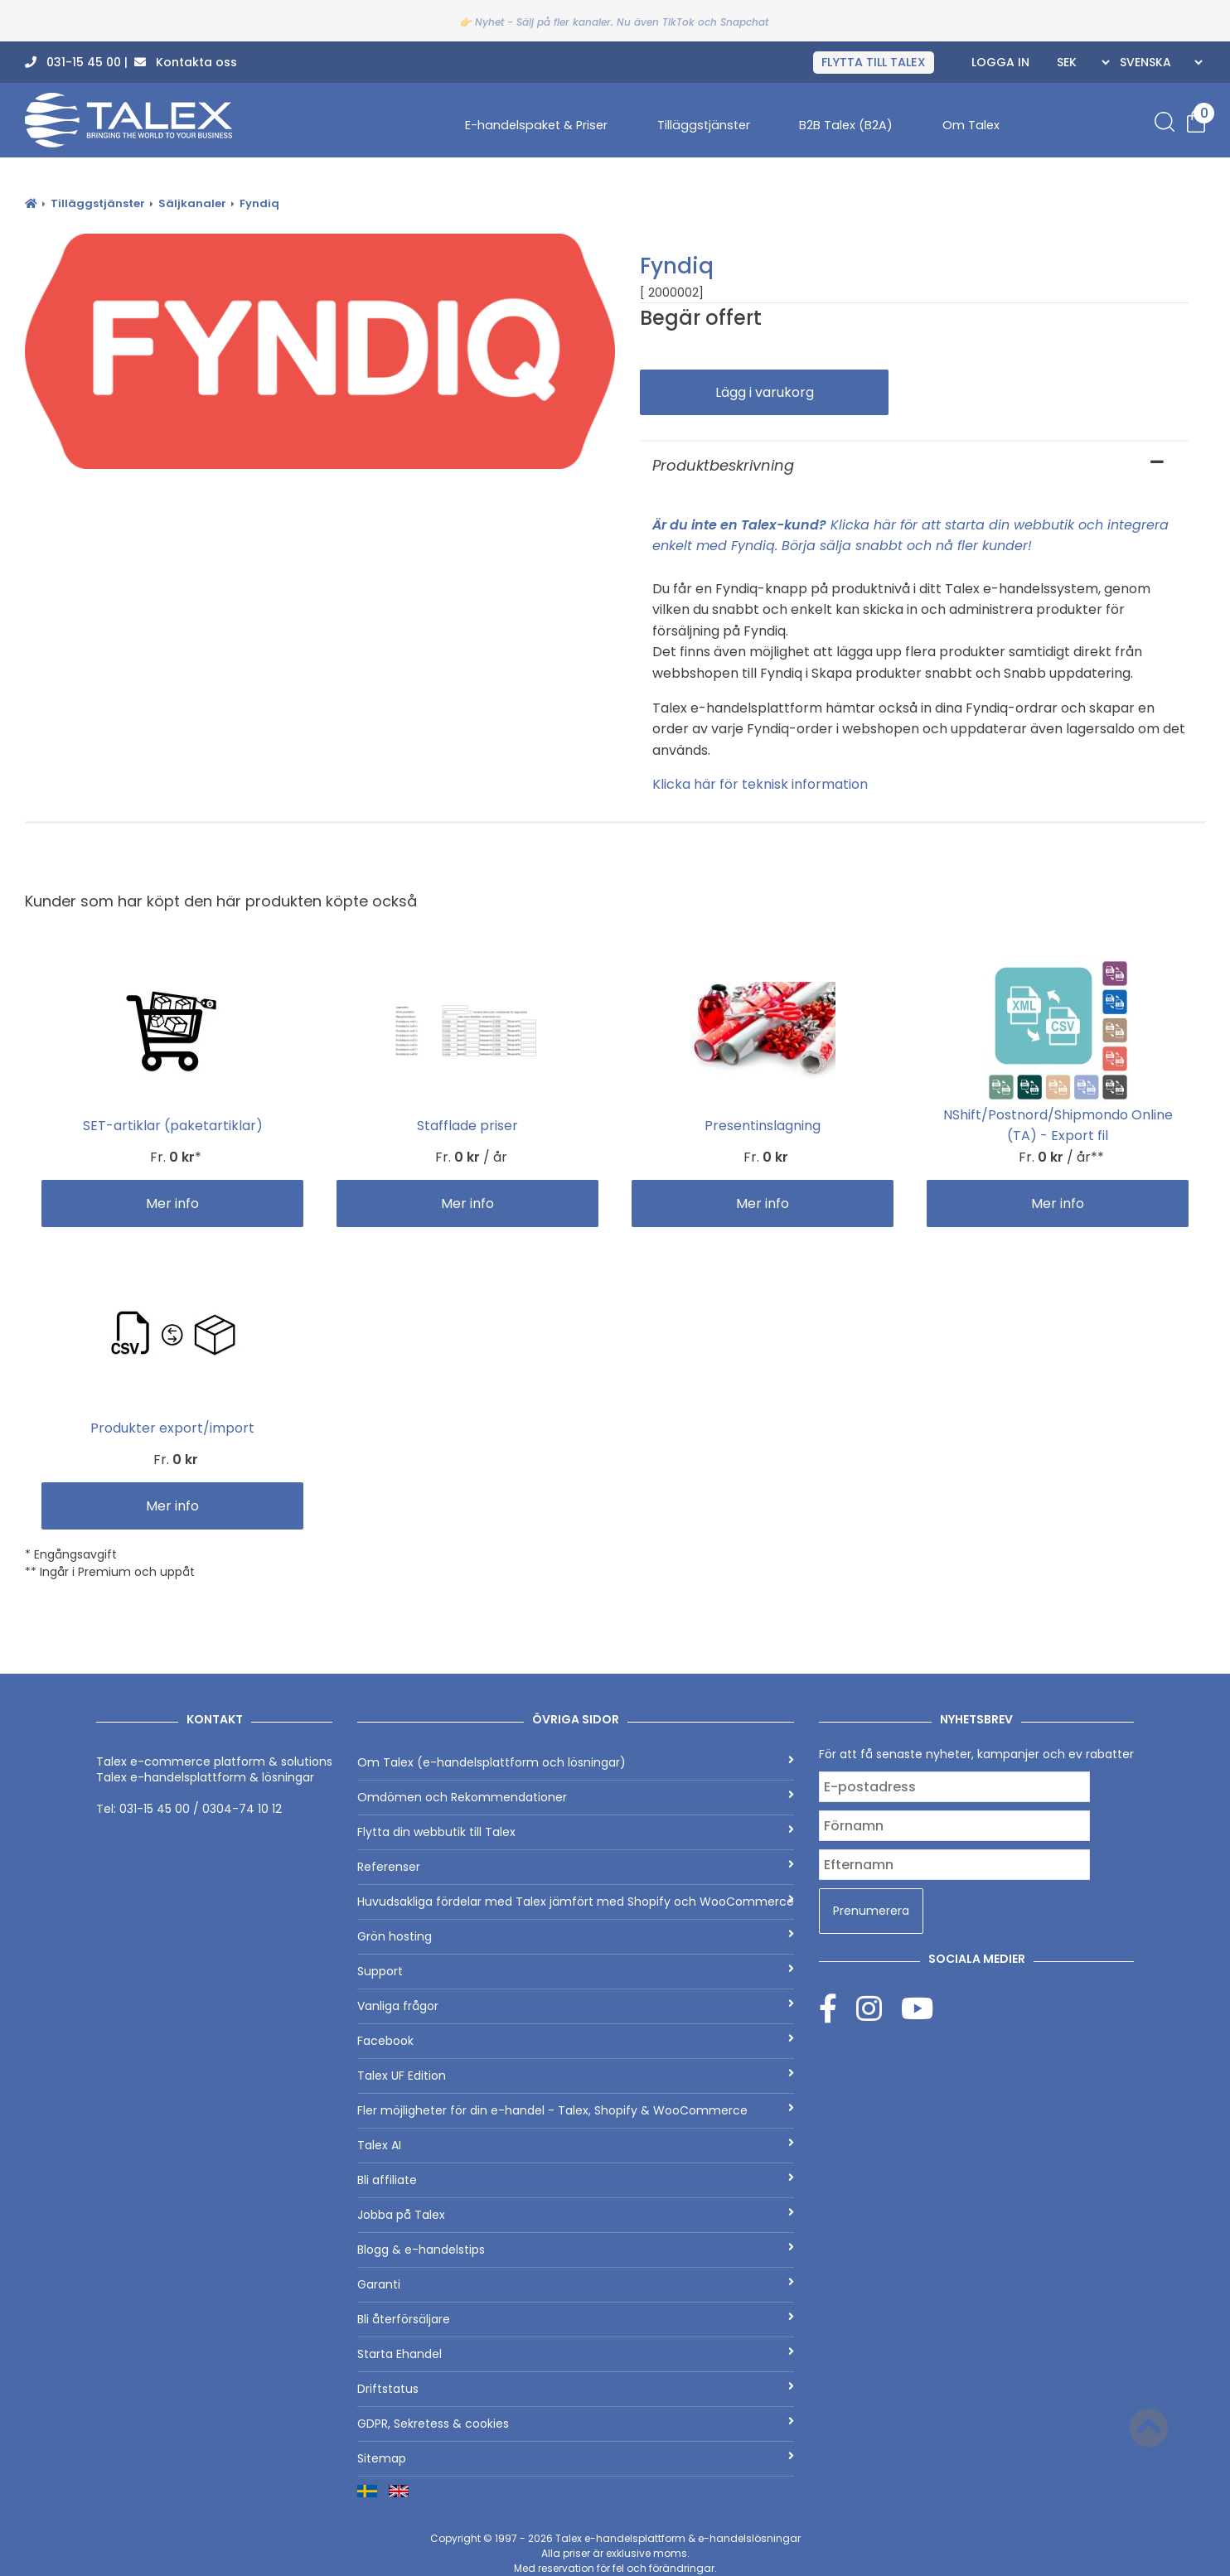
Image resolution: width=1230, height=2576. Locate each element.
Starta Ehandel (575, 2354)
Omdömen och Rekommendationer (575, 1797)
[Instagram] (878, 2008)
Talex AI (575, 2145)
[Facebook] (837, 2008)
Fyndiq (259, 203)
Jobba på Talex (575, 2214)
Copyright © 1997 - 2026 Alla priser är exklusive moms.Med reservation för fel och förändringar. (615, 2553)
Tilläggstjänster (703, 125)
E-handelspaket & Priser (536, 125)
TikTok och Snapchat (715, 22)
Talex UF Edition (575, 2075)
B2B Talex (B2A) (846, 125)
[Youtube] (917, 2008)
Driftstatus (575, 2388)
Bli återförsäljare (575, 2319)
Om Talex (971, 125)
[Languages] (1158, 62)
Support (575, 1971)
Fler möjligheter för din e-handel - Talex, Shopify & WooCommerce (575, 2110)
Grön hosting (575, 1936)
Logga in (1000, 62)
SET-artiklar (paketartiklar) (173, 1125)
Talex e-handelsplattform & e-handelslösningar (678, 2538)
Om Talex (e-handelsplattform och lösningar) (575, 1762)
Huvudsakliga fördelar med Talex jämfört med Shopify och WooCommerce (575, 1901)
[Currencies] (1080, 62)
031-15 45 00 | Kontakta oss (131, 62)
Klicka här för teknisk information (760, 784)
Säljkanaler (192, 203)
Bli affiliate (575, 2180)
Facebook (575, 2040)
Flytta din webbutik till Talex (575, 1832)
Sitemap (575, 2458)
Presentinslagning (763, 1125)
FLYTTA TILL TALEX (873, 62)
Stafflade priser (467, 1125)
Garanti (575, 2284)
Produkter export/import (172, 1428)
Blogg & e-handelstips (575, 2249)
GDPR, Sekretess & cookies (575, 2423)
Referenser (575, 1866)
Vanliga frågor (575, 2006)
